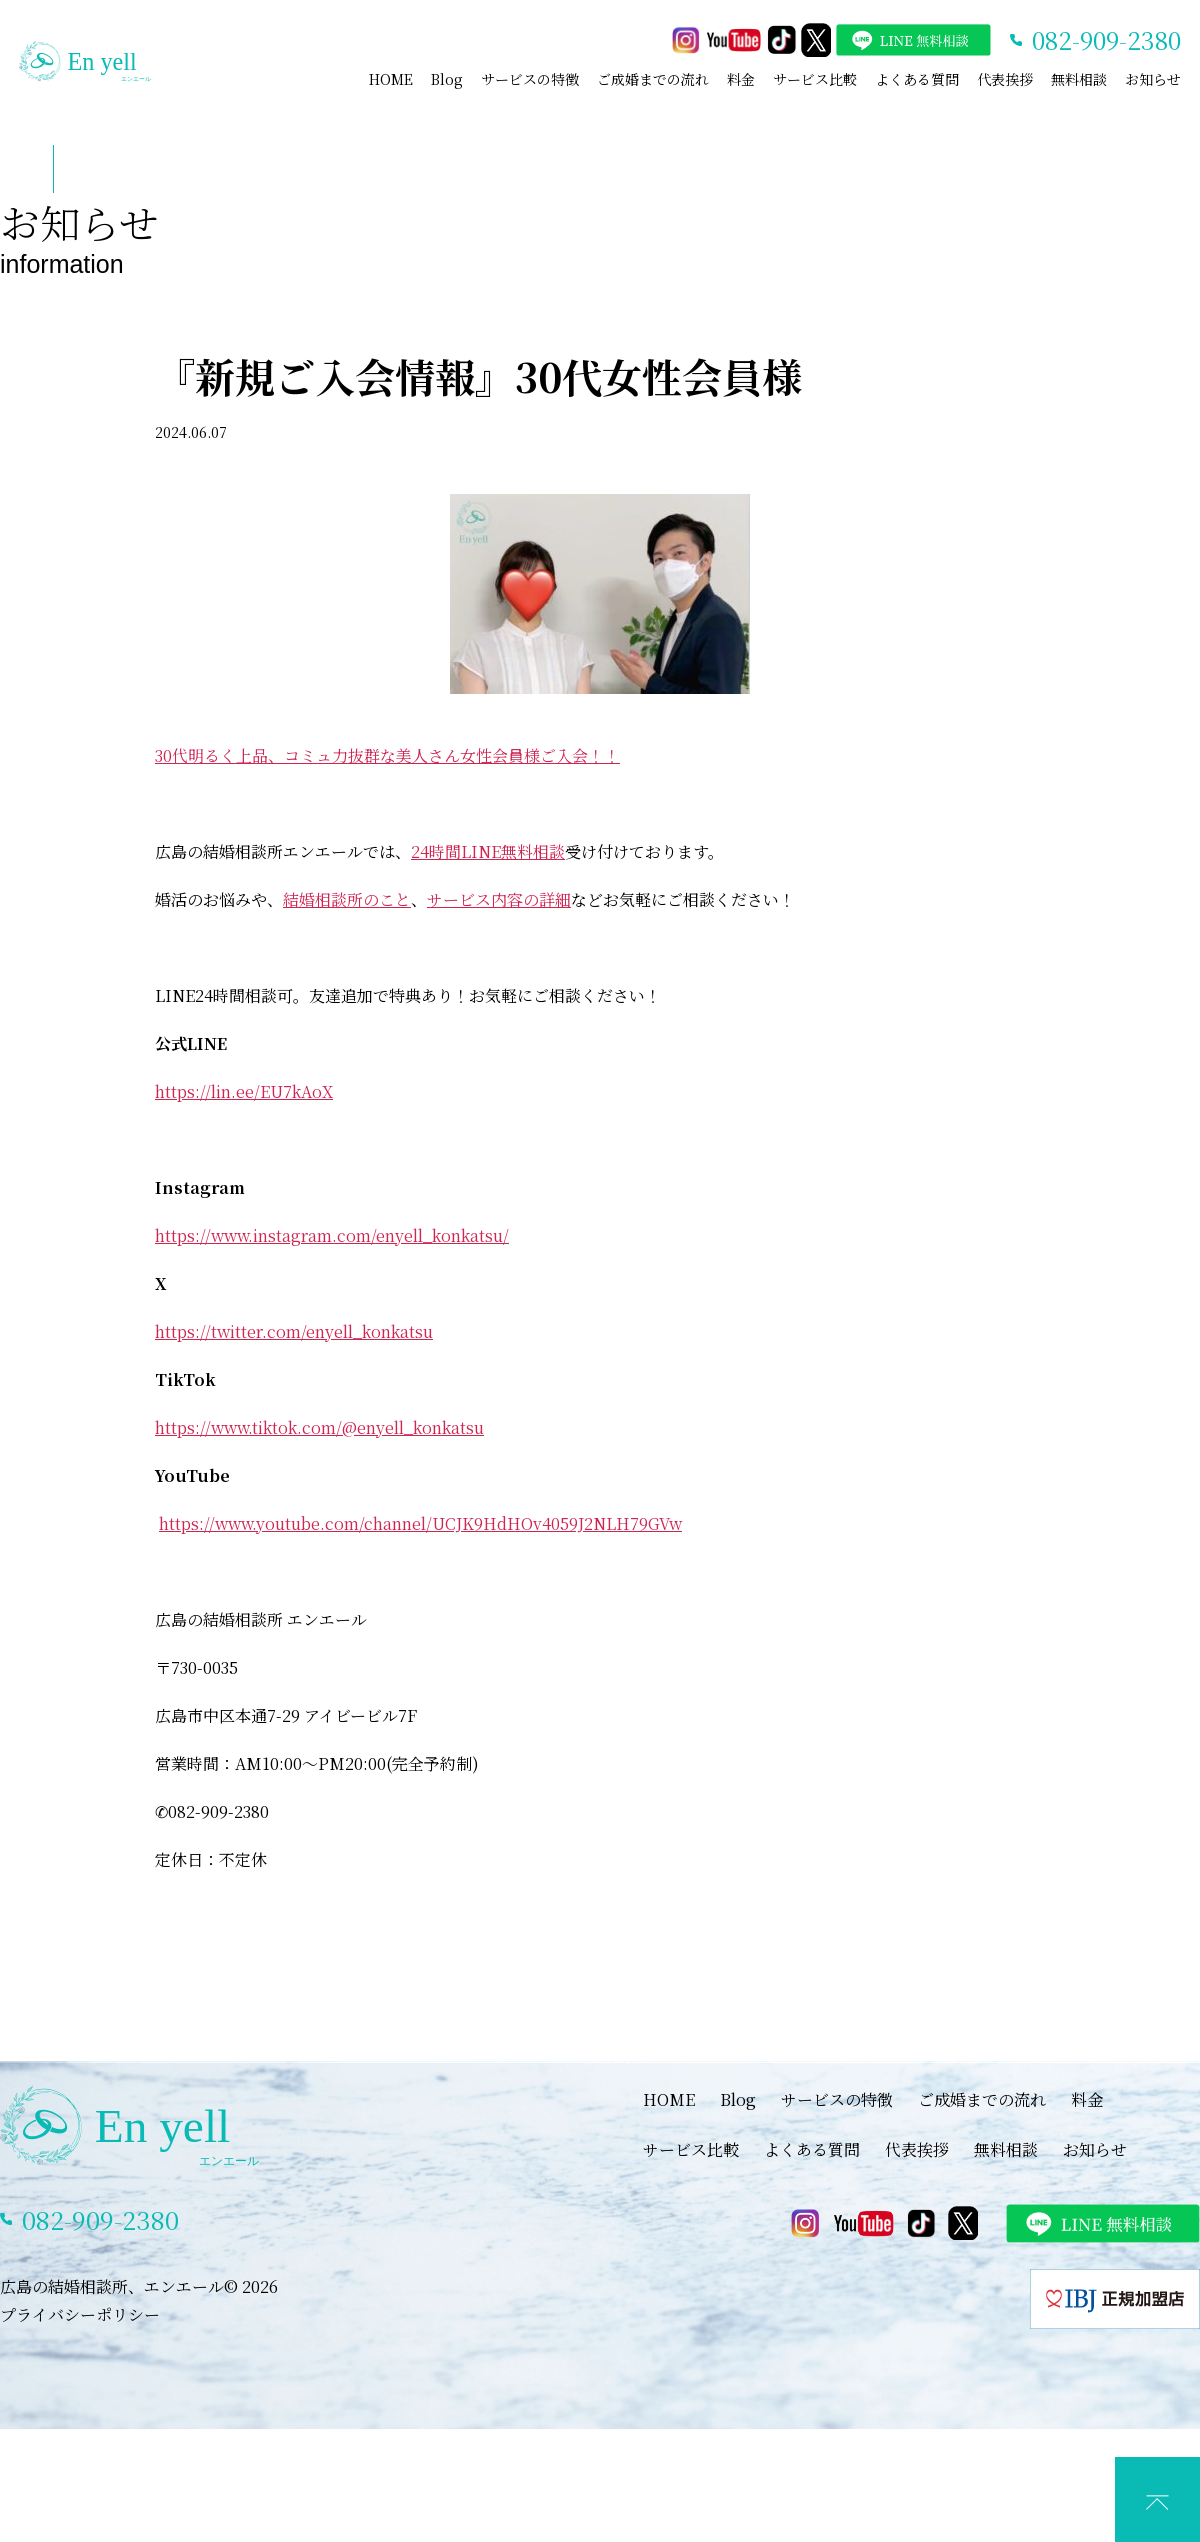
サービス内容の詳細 (499, 899)
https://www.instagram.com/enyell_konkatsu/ (332, 1235)
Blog (447, 79)
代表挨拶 (1005, 79)
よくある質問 (917, 79)
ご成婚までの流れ (653, 79)
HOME (391, 79)
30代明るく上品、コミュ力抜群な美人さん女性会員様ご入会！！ (387, 755)
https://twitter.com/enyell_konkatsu (294, 1331)
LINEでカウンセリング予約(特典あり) (615, 2521)
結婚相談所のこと (347, 899)
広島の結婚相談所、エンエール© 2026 (139, 2286)
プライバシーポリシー (80, 2314)
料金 (741, 79)
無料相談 (1079, 79)
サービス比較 (815, 79)
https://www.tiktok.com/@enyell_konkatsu (319, 1427)
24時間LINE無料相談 (488, 851)
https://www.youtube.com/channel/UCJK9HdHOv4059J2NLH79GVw (420, 1523)
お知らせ (1153, 79)
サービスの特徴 (530, 79)
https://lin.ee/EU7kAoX (244, 1091)
